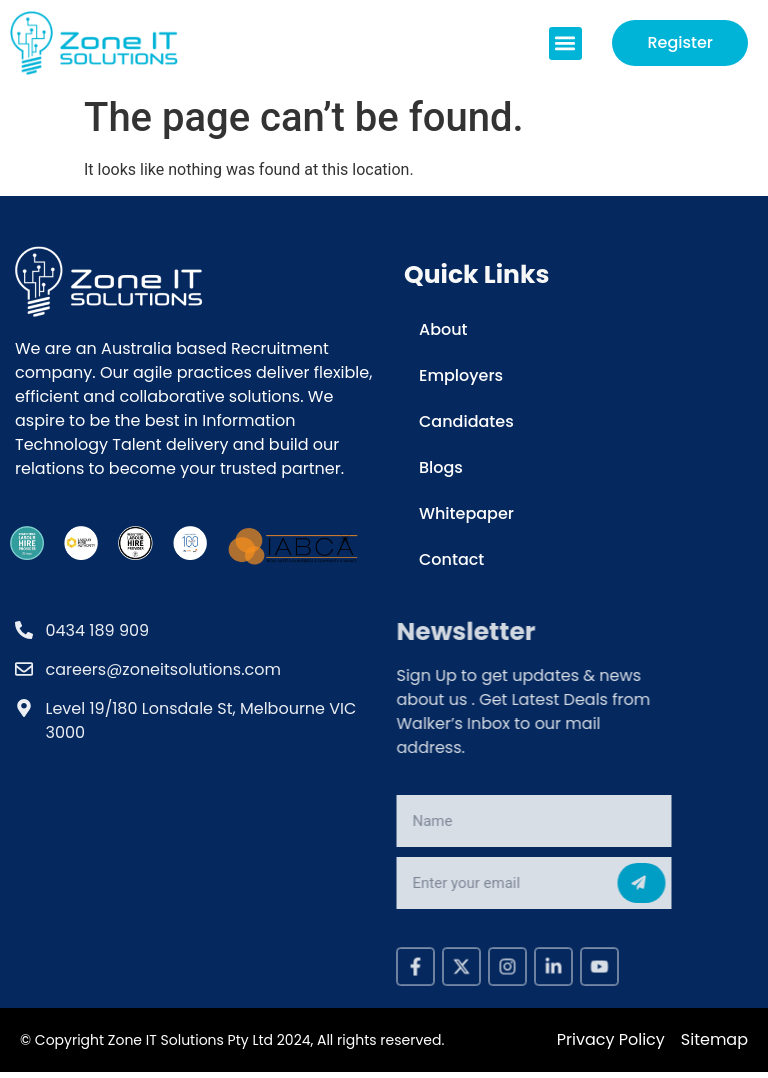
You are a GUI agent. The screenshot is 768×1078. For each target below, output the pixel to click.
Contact (451, 559)
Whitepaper (466, 513)
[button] (565, 43)
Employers (461, 375)
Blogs (441, 467)
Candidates (466, 421)
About (443, 329)
